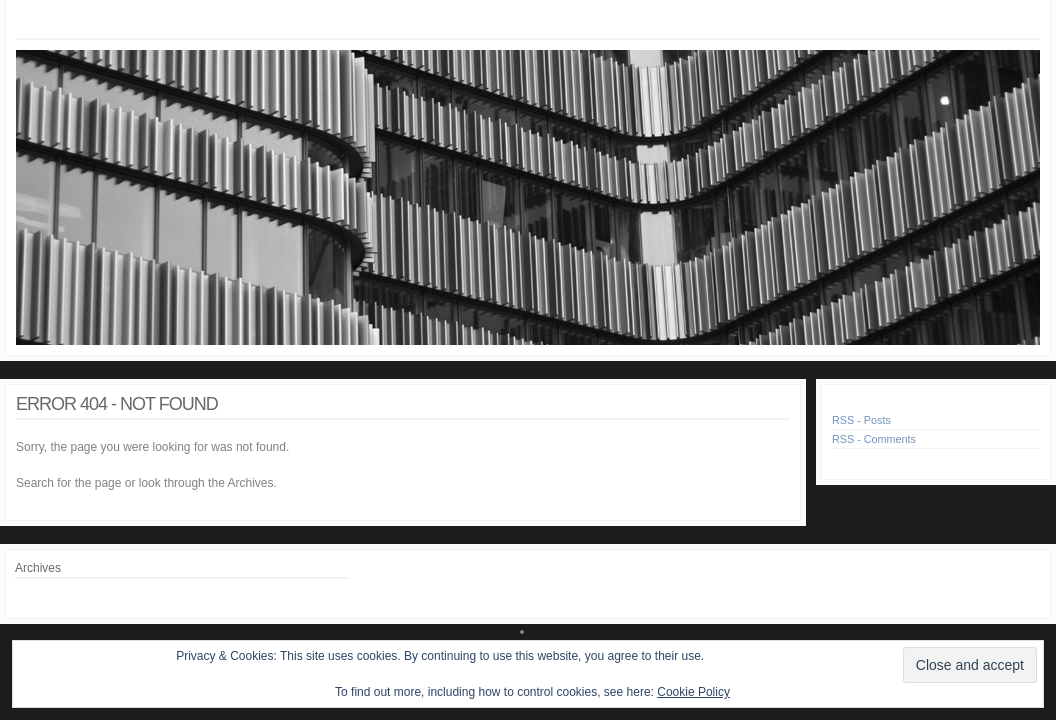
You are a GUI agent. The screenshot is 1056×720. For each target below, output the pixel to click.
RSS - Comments (874, 439)
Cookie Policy (693, 692)
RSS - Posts (861, 420)
